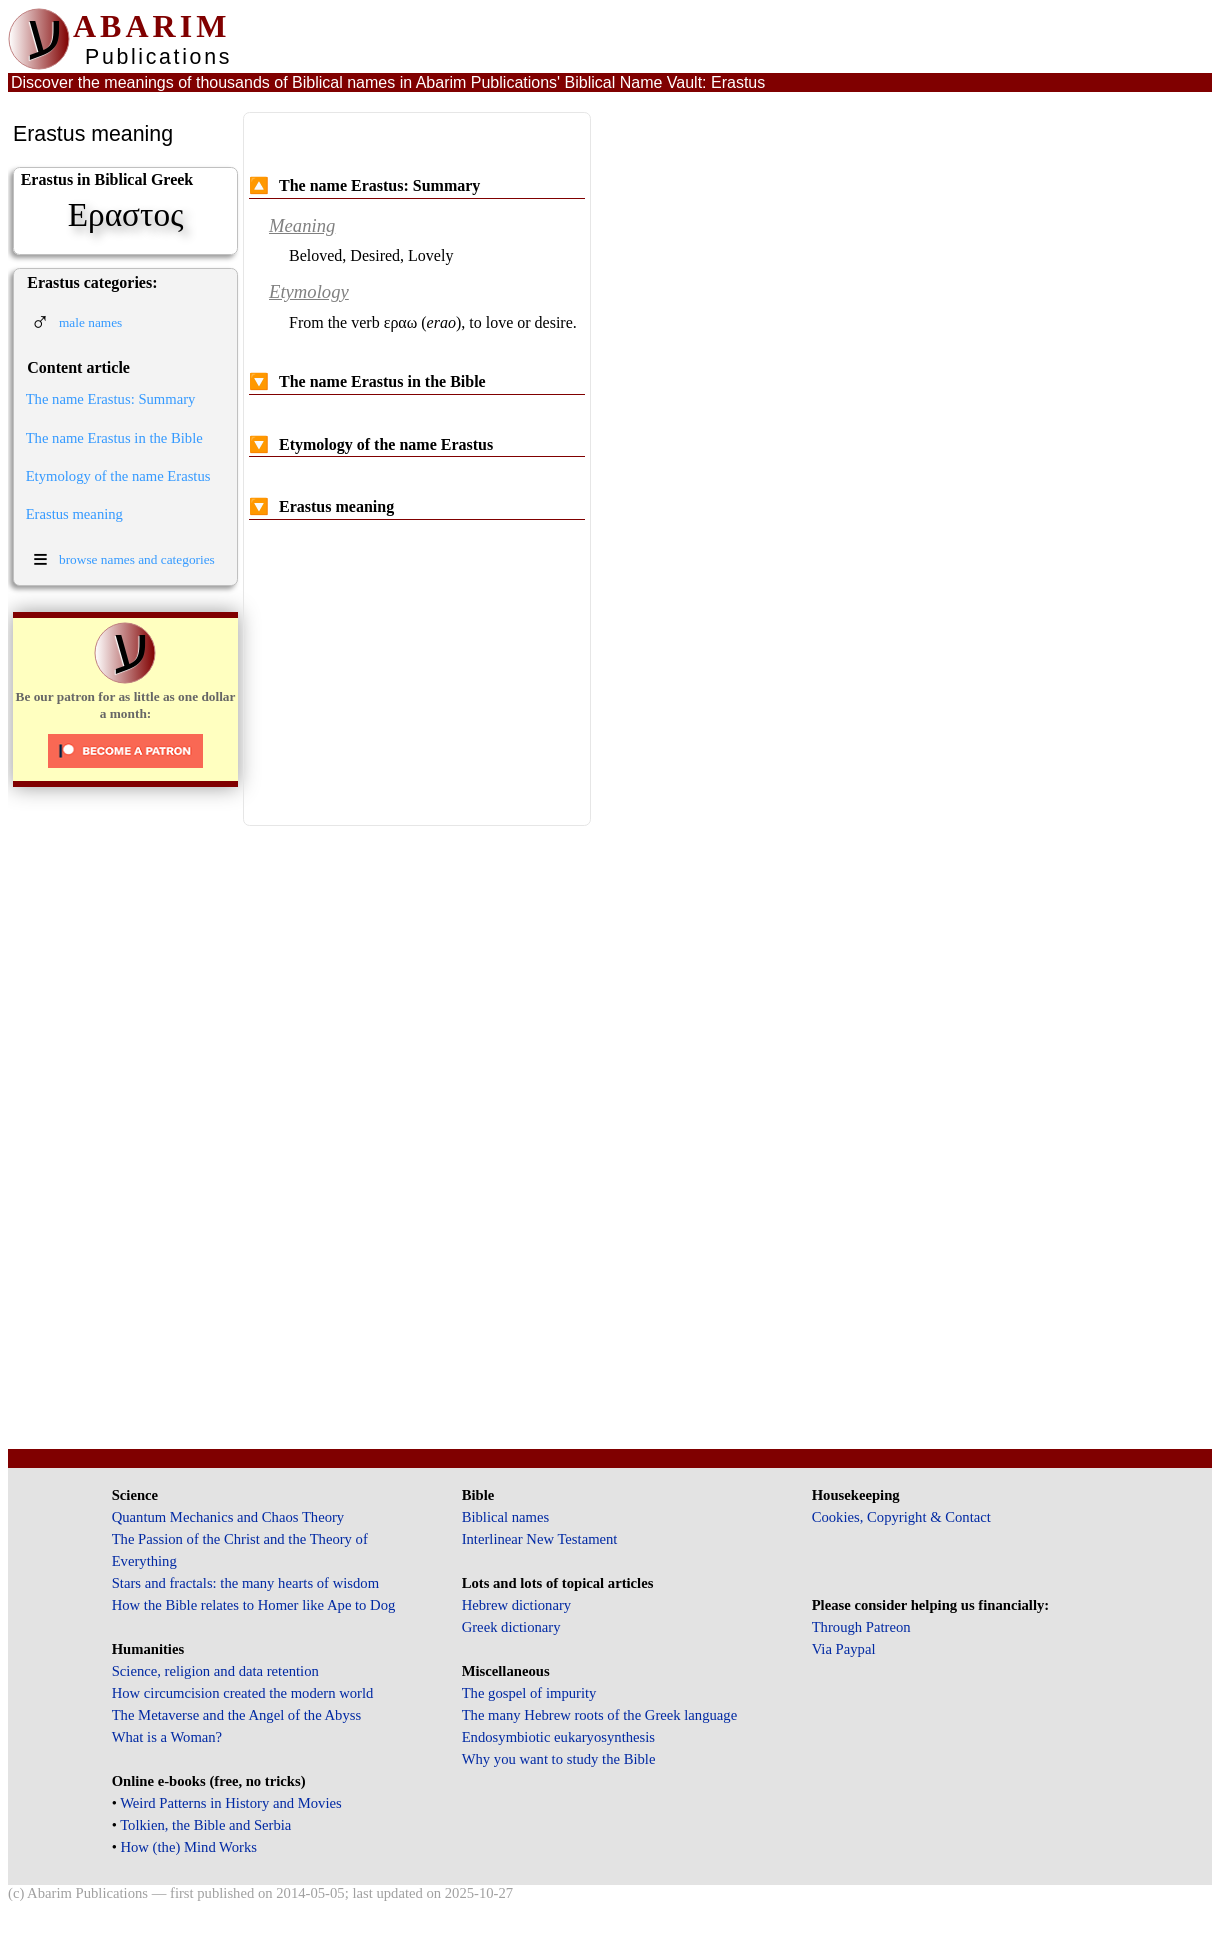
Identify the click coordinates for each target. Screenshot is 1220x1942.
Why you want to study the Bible (559, 1759)
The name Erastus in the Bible (114, 438)
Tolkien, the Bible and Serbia (205, 1825)
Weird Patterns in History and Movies (230, 1803)
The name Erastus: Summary (111, 399)
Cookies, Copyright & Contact (901, 1517)
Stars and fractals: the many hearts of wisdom (245, 1583)
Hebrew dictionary (516, 1605)
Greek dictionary (511, 1627)
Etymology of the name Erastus (118, 476)
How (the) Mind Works (188, 1847)
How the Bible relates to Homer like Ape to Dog (254, 1605)
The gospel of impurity (529, 1693)
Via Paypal (844, 1649)
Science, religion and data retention (215, 1671)
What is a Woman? (167, 1737)
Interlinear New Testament (540, 1539)
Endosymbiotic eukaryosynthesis (558, 1737)
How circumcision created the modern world (243, 1693)
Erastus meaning (74, 514)
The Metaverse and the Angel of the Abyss (237, 1715)
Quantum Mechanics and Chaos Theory (228, 1517)
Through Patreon (861, 1627)
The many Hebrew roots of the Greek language (600, 1715)
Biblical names (506, 1517)
